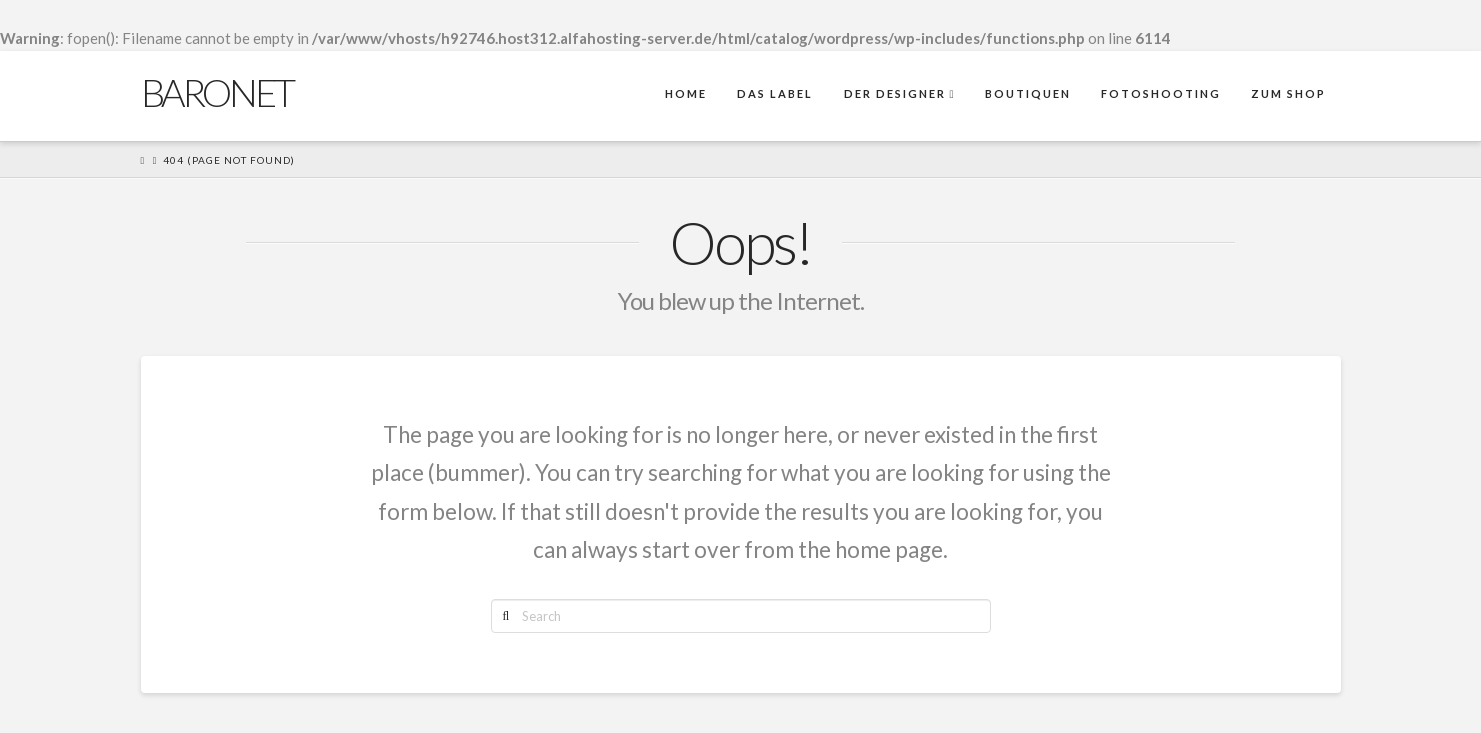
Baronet (217, 92)
